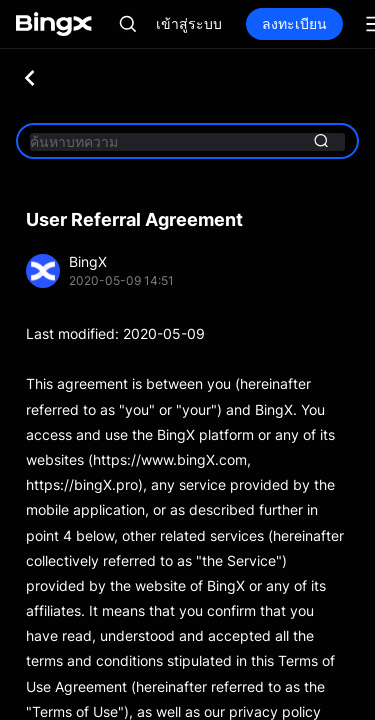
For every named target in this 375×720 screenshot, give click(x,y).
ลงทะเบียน (294, 23)
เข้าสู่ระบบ (189, 23)
